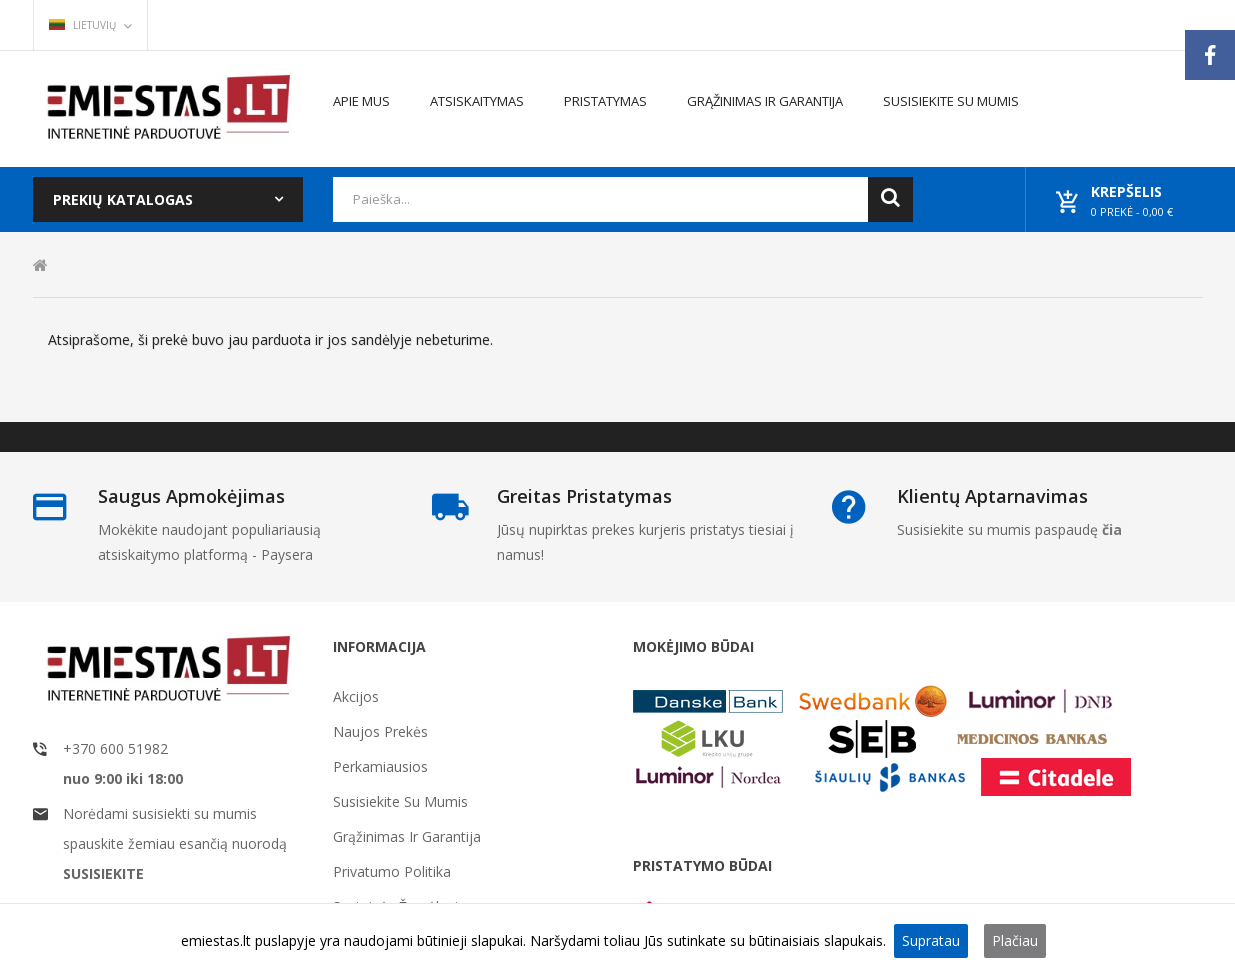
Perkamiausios (380, 766)
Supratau (931, 940)
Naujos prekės (380, 731)
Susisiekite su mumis (400, 801)
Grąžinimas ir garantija (407, 836)
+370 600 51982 (115, 748)
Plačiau (1015, 940)
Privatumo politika (392, 871)
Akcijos (356, 696)
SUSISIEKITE (103, 873)
